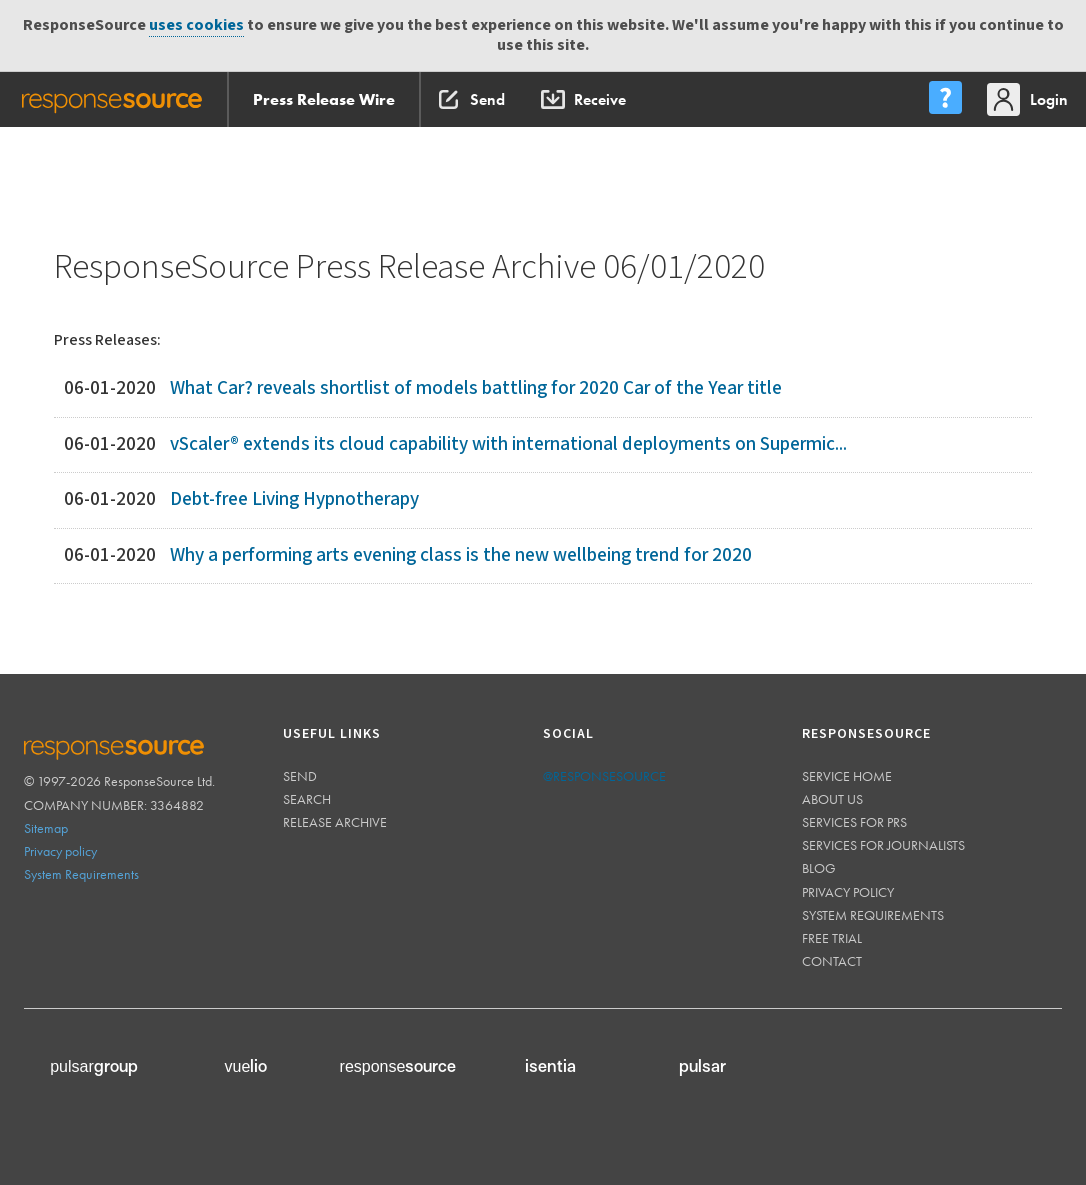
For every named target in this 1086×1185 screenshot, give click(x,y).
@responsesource (604, 776)
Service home (847, 776)
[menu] (945, 99)
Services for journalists (883, 845)
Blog (819, 868)
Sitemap (46, 828)
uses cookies (196, 25)
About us (832, 799)
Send (300, 776)
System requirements (873, 915)
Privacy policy (60, 851)
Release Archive (335, 822)
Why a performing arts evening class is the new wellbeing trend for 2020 (461, 555)
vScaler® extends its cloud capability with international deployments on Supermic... (508, 444)
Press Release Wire (324, 99)
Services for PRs (854, 822)
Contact (832, 961)
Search (307, 799)
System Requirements (81, 874)
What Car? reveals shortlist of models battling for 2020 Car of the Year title (476, 388)
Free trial (832, 938)
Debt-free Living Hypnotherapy (294, 499)
